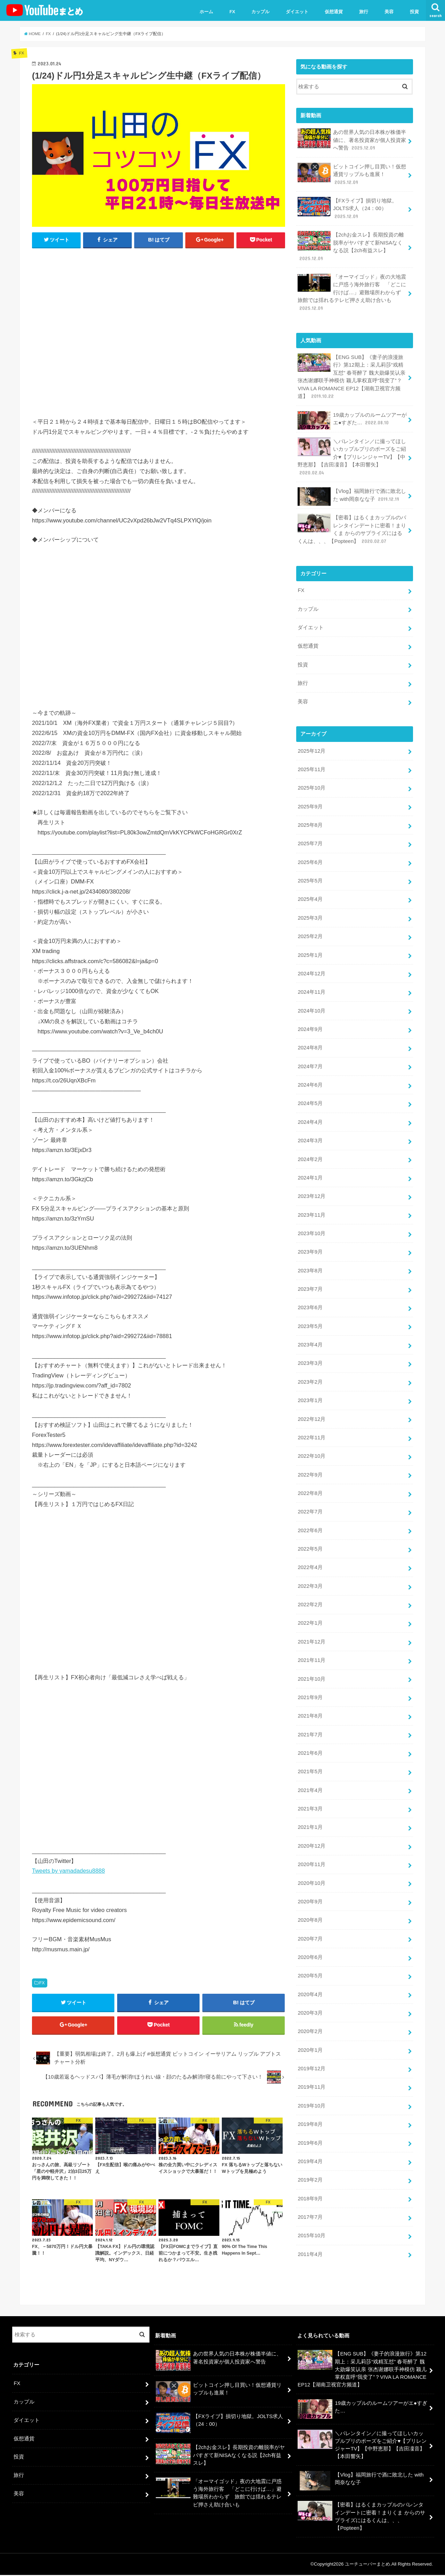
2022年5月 (310, 1537)
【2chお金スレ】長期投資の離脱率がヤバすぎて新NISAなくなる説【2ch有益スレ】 (351, 245)
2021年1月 (310, 1813)
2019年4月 (310, 2144)
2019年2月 (310, 2163)
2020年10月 (311, 1868)
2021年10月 (311, 1666)
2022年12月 (311, 1408)
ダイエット (297, 11)
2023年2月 (310, 1372)
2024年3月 (310, 1132)
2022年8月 (310, 1482)
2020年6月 (310, 1942)
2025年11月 (311, 765)
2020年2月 (310, 2015)
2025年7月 (310, 838)
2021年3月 (310, 1795)
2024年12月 (311, 967)
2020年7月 (310, 1924)
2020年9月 (310, 1887)
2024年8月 (310, 1040)
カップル (260, 11)
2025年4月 (310, 893)
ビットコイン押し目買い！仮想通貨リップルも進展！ (352, 173)
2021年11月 (311, 1647)
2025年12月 (311, 746)
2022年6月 (310, 1519)
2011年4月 (310, 2236)
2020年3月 (310, 1997)
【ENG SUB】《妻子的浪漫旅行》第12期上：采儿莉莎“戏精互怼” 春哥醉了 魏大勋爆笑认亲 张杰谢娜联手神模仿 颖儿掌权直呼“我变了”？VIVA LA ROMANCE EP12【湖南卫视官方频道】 (351, 375)
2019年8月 (310, 2108)
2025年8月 (310, 820)
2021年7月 (310, 1721)
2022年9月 (310, 1463)
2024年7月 (310, 1059)
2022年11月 (311, 1427)
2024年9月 (310, 1022)
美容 (389, 11)
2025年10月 (311, 783)
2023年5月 (310, 1316)
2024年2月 (310, 1151)
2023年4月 (310, 1335)
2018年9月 (310, 2181)
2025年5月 (310, 875)
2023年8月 (310, 1261)
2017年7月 (310, 2199)
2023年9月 (310, 1243)
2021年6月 (310, 1740)
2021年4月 (310, 1776)
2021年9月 (310, 1684)
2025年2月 (310, 930)
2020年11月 (311, 1850)
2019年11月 (311, 2071)
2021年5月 (310, 1758)
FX (232, 11)
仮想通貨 (334, 11)
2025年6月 (310, 856)
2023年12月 (311, 1188)
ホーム (206, 11)
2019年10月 (311, 2089)
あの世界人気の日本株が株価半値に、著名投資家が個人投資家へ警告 (352, 139)
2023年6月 (310, 1298)
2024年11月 (311, 985)
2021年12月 (311, 1629)
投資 (414, 11)
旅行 (363, 11)
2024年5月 (310, 1096)
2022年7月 (310, 1500)
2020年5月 (310, 1960)
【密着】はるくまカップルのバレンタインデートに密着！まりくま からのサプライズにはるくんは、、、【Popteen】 (352, 526)
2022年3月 (310, 1574)
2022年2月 (310, 1592)
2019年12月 (311, 2052)
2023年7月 (310, 1279)
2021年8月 (310, 1703)
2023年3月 (310, 1353)
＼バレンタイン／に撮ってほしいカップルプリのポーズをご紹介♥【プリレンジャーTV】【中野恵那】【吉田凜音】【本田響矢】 (352, 454)
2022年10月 (311, 1445)
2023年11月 (311, 1206)
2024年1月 (310, 1169)
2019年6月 (310, 2126)
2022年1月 (310, 1611)
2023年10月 (311, 1224)
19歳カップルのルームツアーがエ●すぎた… (352, 418)
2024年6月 (310, 1077)
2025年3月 (310, 912)
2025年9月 (310, 801)
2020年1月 (310, 2034)
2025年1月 (310, 948)
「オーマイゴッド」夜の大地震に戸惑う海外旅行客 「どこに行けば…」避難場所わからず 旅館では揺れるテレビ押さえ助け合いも (352, 291)
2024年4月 (310, 1114)
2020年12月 (311, 1831)
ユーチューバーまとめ (367, 2565)
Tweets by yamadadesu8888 (68, 1871)
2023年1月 (310, 1390)
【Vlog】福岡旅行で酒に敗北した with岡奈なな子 (352, 494)
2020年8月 (310, 1905)
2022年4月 (310, 1556)
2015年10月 (311, 2218)
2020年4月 (310, 1979)
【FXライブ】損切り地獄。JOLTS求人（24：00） (347, 207)
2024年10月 (311, 1004)
